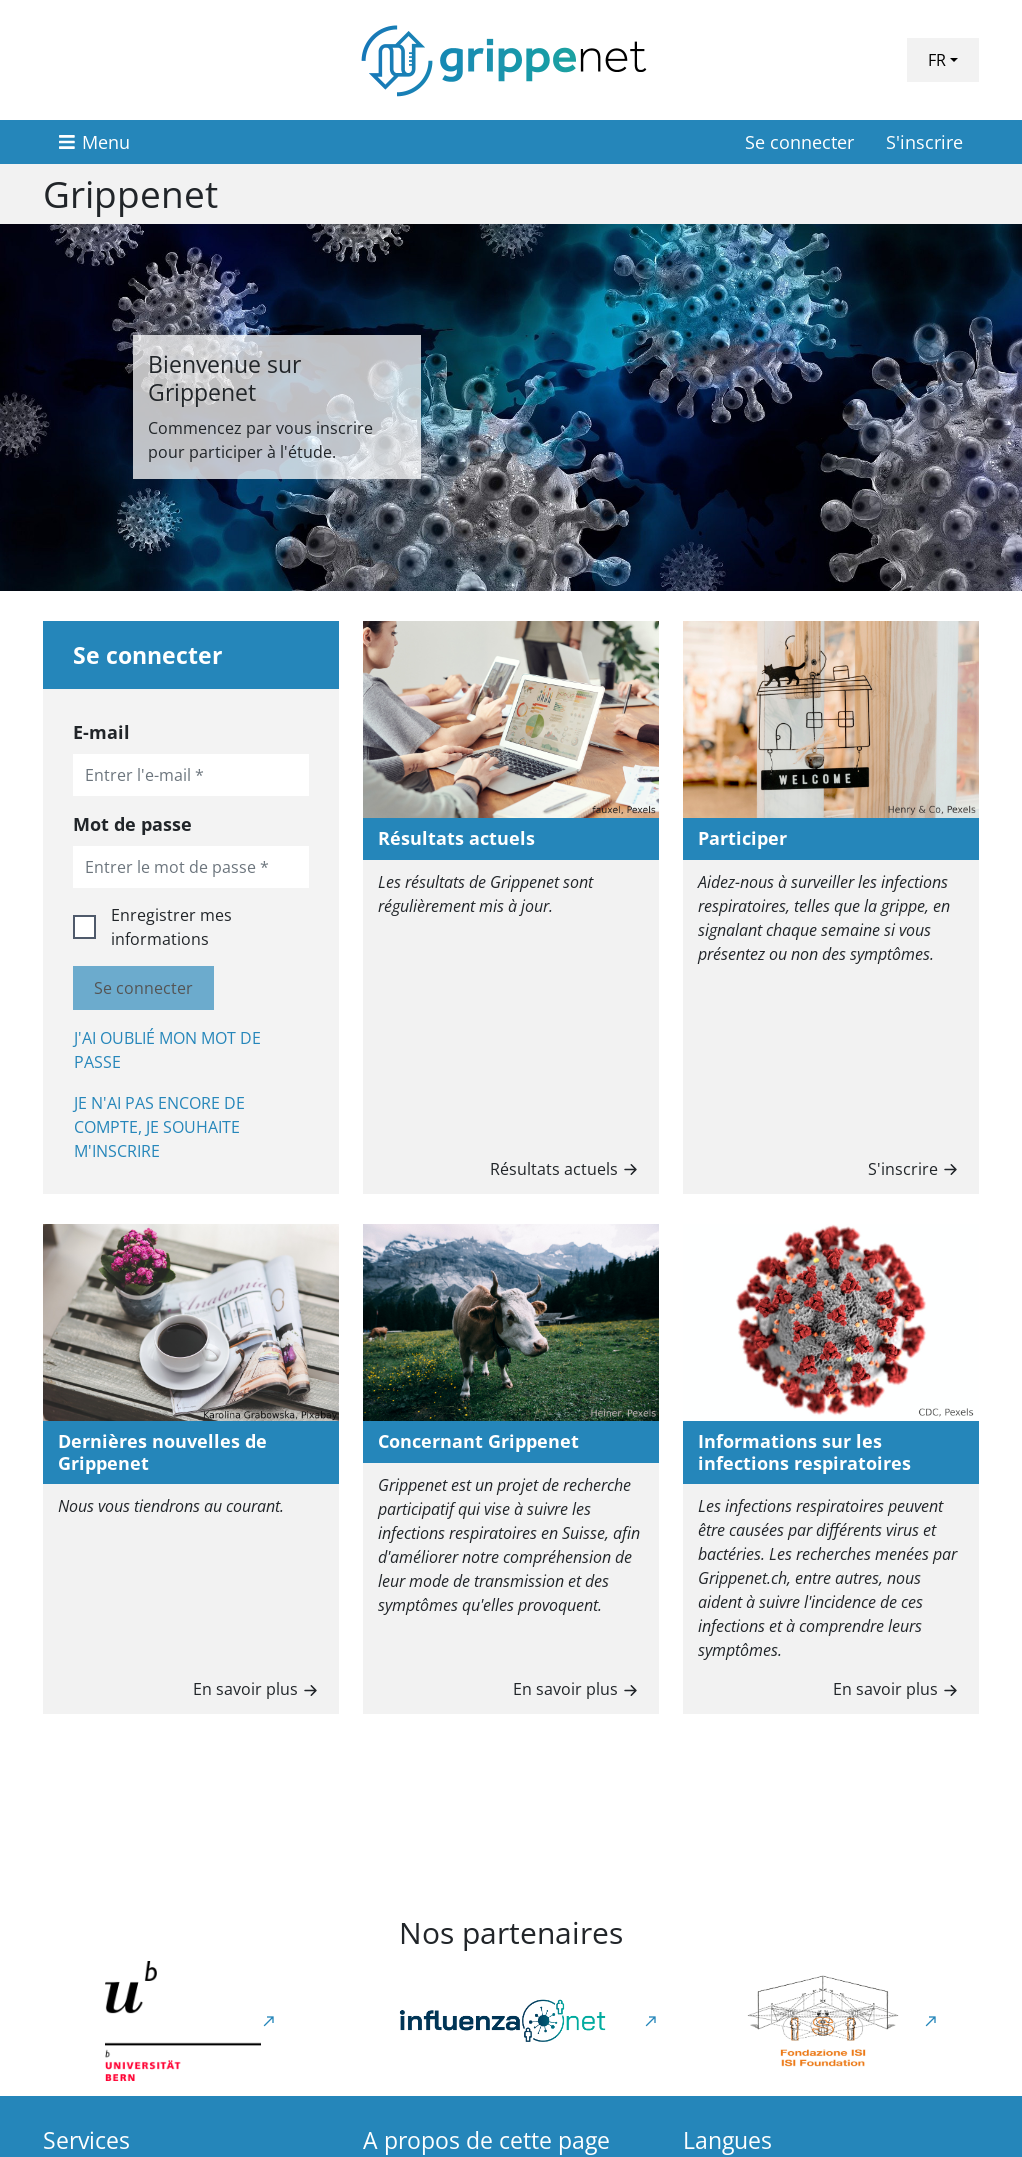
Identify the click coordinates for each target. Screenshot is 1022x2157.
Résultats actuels (566, 1167)
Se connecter (799, 142)
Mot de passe (132, 824)
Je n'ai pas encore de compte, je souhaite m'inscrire (159, 1127)
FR (937, 60)
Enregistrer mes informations (171, 927)
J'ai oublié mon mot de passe (167, 1050)
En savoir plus (258, 1687)
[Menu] (94, 142)
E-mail (101, 732)
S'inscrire (924, 142)
